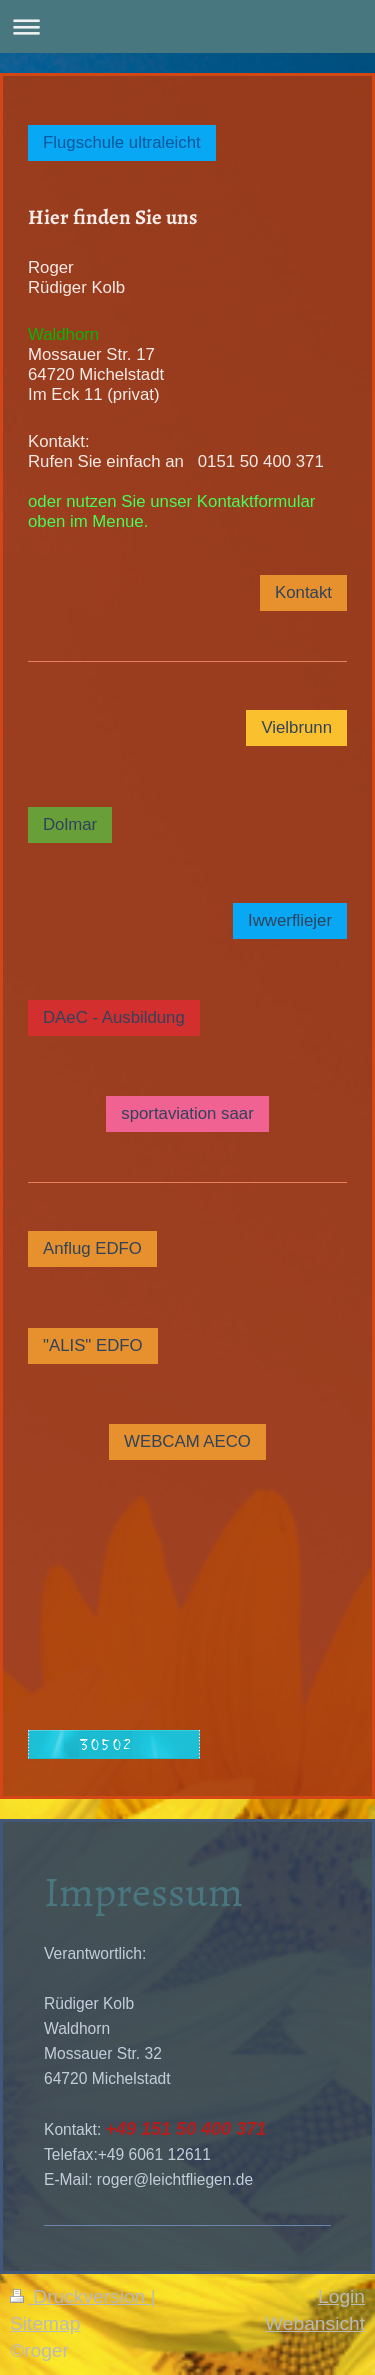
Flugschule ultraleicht (122, 142)
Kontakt (303, 592)
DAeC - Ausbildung (114, 1017)
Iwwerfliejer (290, 920)
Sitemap (45, 2323)
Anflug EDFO (92, 1248)
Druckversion (80, 2296)
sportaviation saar (187, 1113)
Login (341, 2296)
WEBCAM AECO (187, 1441)
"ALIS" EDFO (93, 1345)
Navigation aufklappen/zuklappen (187, 26)
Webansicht (315, 2323)
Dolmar (70, 824)
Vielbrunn (296, 727)
